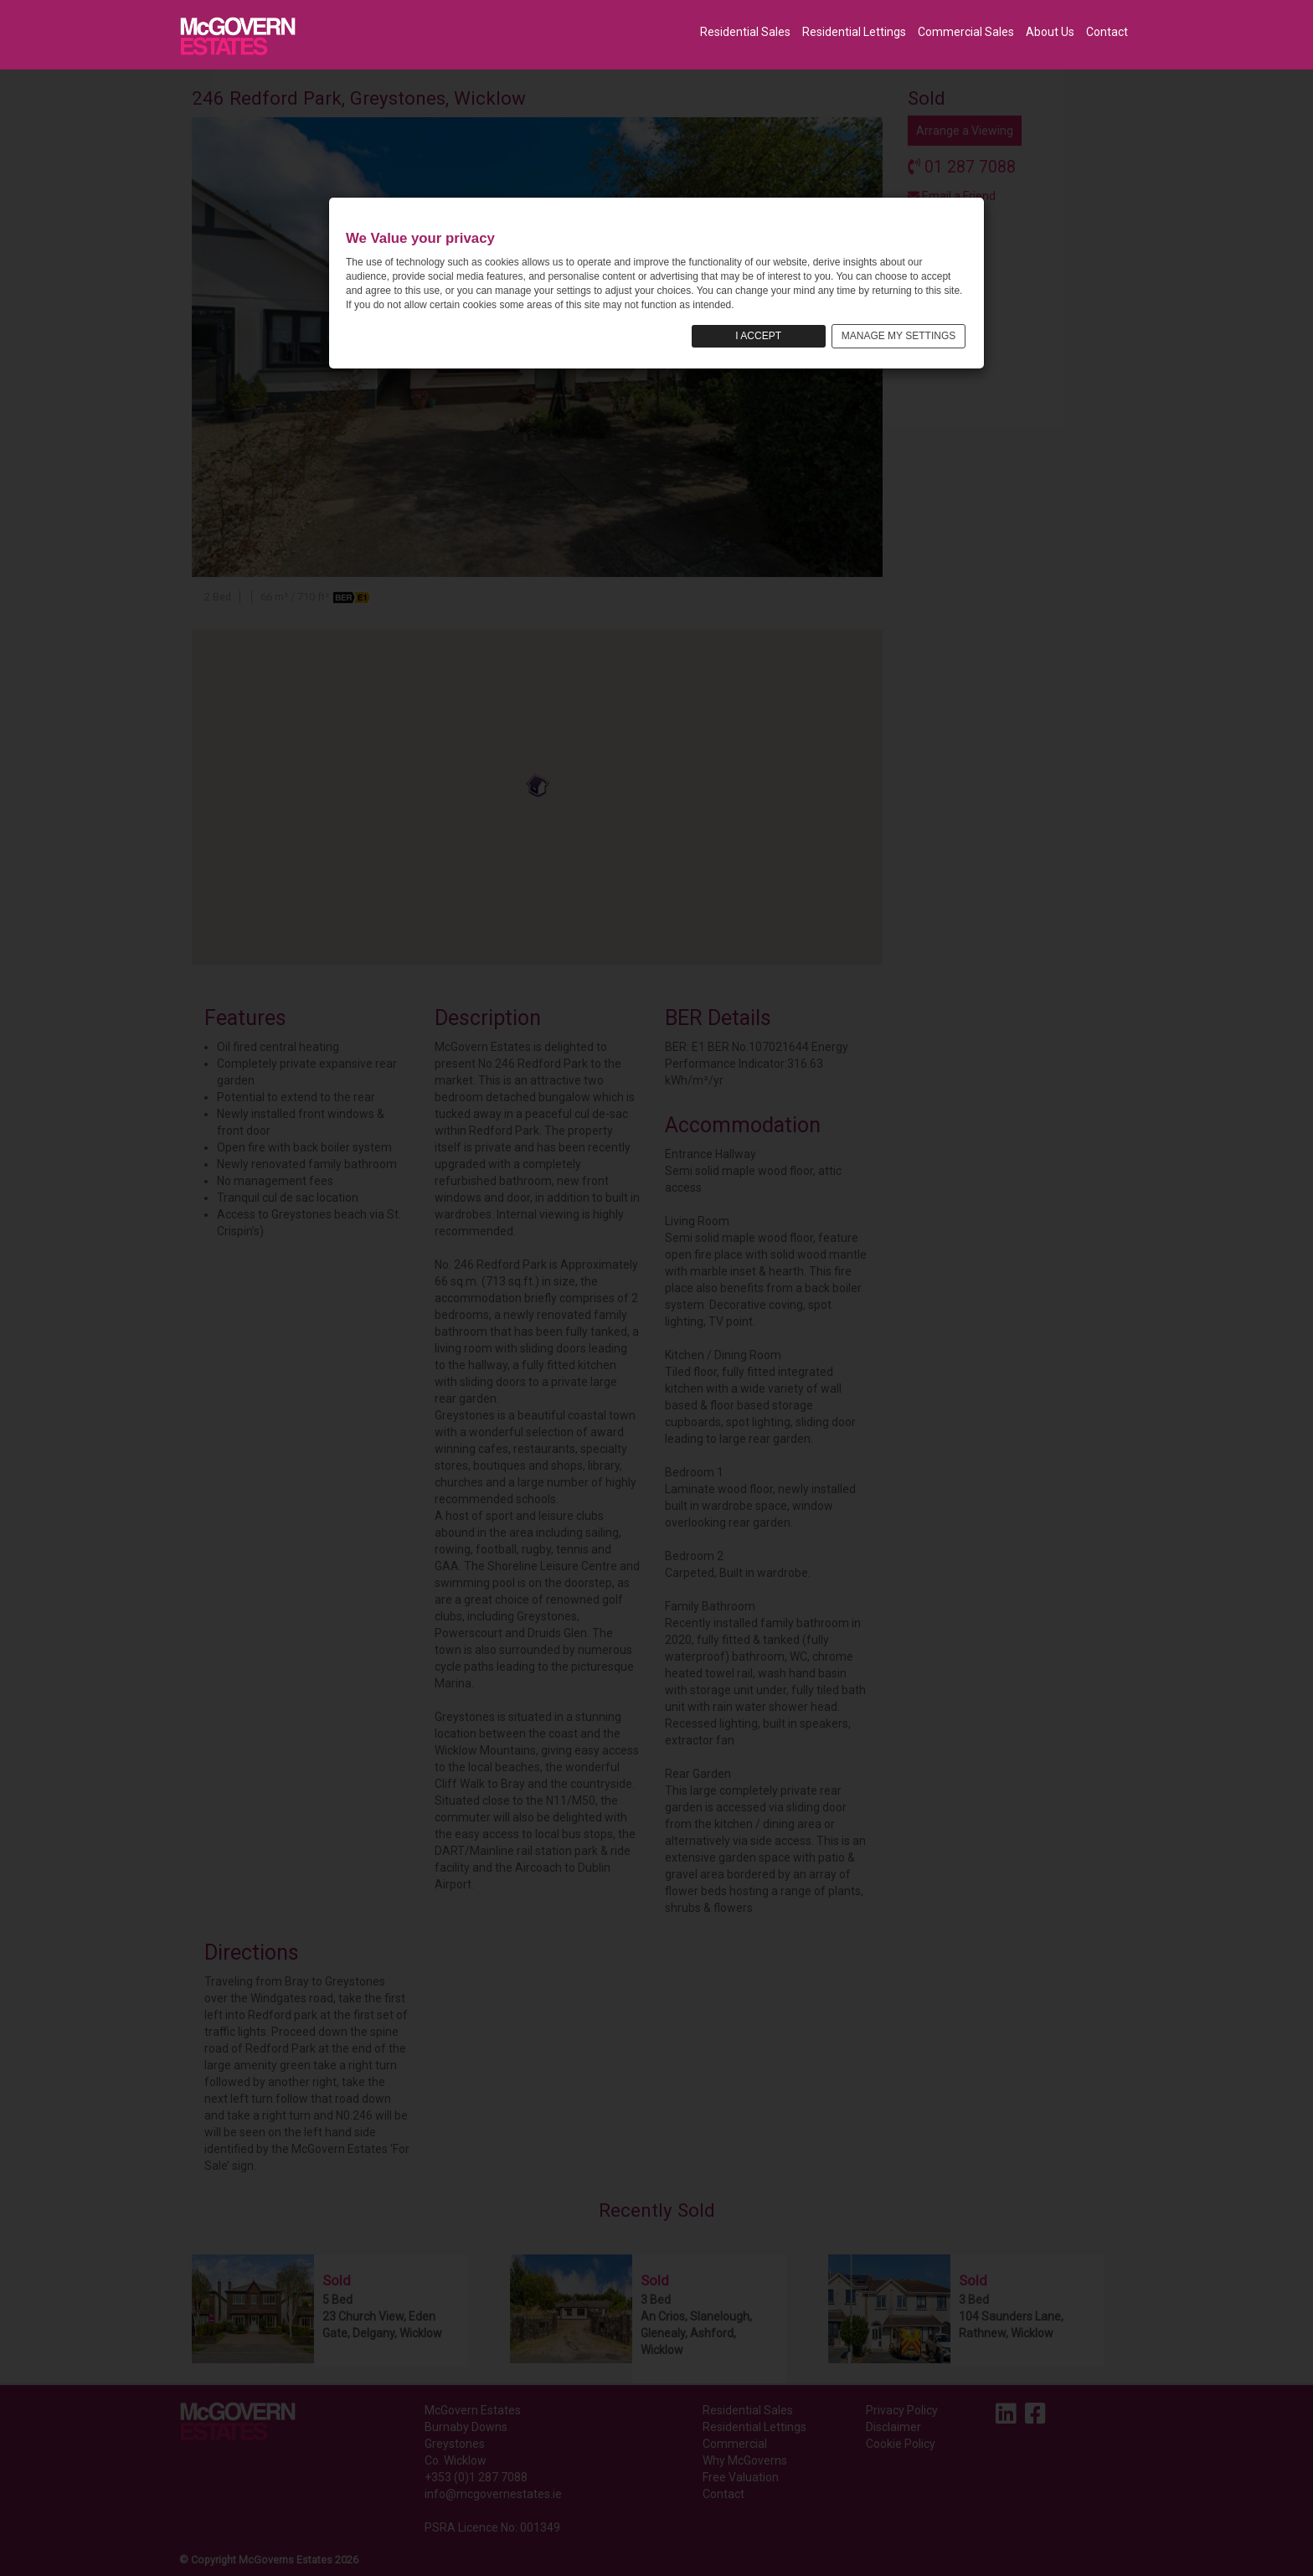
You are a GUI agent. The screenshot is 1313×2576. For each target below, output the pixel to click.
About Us (1050, 32)
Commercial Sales (966, 32)
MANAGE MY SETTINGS (898, 336)
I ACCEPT (758, 336)
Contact (1107, 32)
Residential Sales (745, 32)
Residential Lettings (854, 32)
